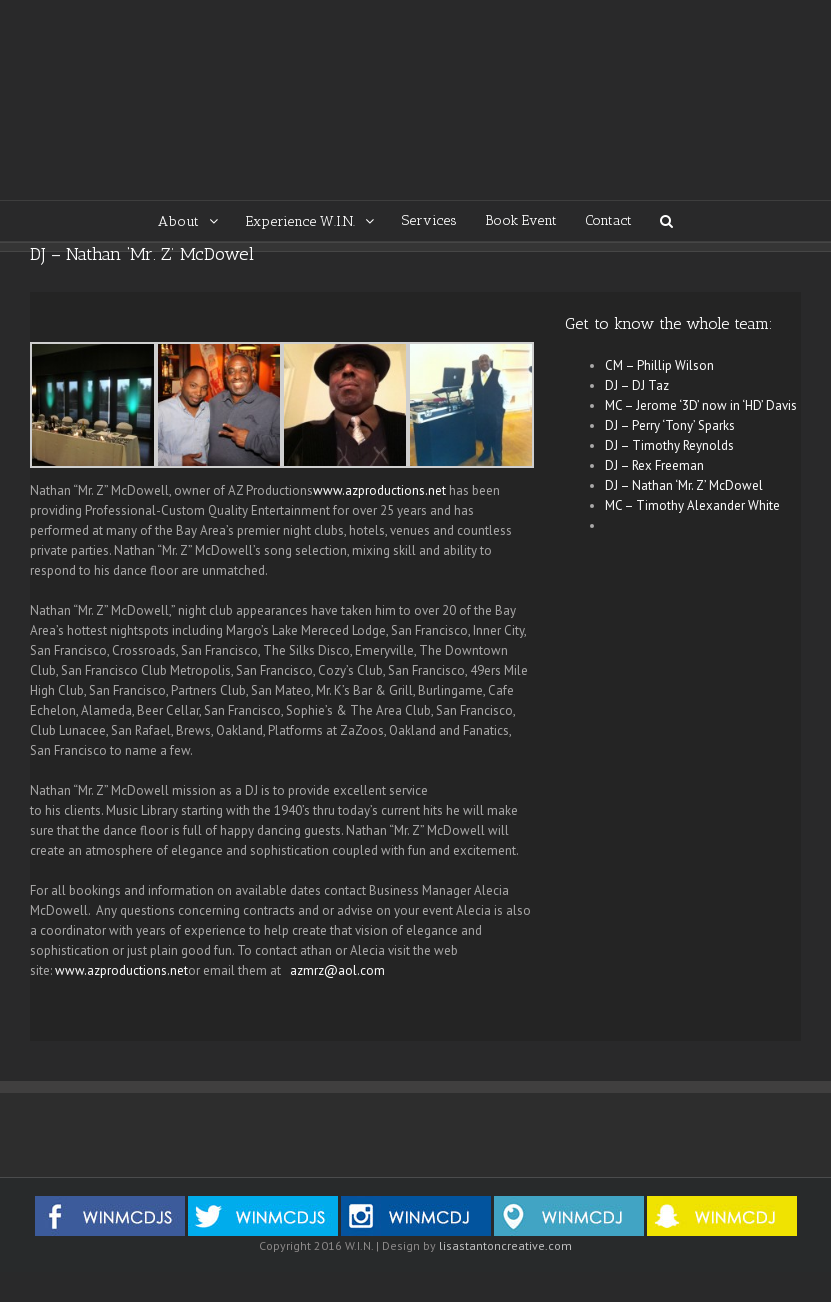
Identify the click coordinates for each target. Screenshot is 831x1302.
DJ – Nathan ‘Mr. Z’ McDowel (684, 485)
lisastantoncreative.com (505, 1245)
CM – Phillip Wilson (659, 365)
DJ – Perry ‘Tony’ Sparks (670, 425)
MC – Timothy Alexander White (692, 505)
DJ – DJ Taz (637, 385)
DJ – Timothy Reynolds (669, 445)
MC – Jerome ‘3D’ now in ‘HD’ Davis (701, 405)
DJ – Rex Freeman (654, 465)
